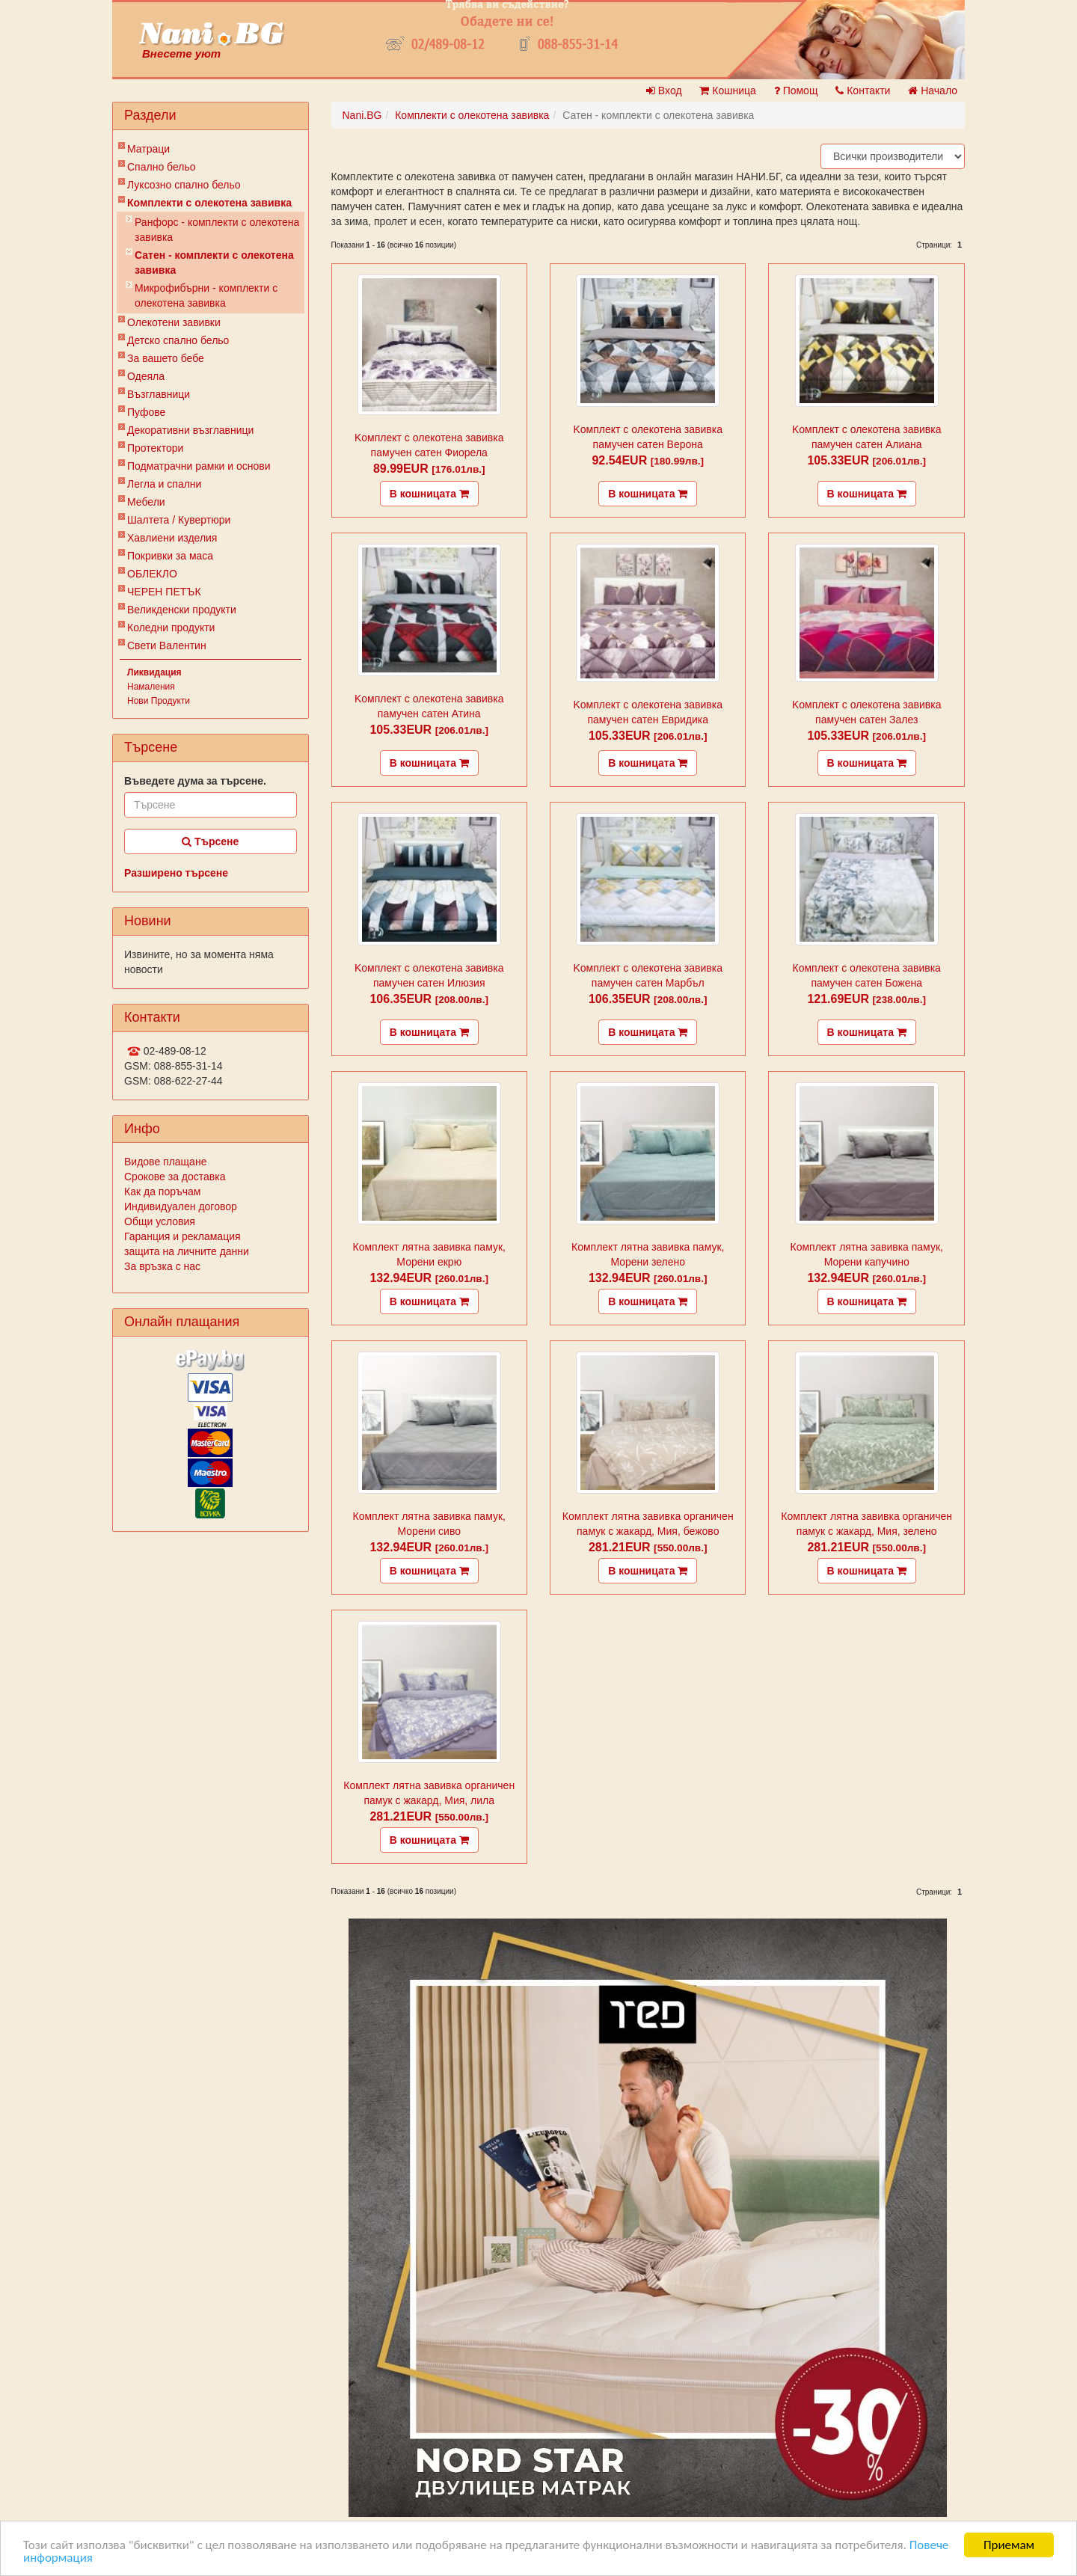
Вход (664, 90)
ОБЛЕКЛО (152, 574)
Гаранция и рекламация (182, 1236)
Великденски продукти (181, 610)
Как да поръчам (162, 1191)
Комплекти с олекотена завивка (209, 203)
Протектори (155, 448)
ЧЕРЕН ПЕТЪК (164, 592)
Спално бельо (161, 167)
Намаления (151, 686)
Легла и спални (164, 484)
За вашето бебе (165, 358)
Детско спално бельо (178, 340)
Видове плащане (165, 1162)
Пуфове (146, 412)
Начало (932, 90)
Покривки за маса (170, 556)
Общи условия (159, 1221)
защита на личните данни (186, 1251)
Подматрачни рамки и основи (199, 466)
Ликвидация (154, 672)
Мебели (146, 502)
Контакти (862, 90)
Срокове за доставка (174, 1177)
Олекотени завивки (174, 322)
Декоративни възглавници (190, 430)
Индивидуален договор (180, 1206)
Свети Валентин (166, 645)
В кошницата (429, 494)
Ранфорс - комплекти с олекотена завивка (217, 229)
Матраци (148, 149)
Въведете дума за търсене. (195, 781)
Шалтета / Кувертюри (178, 520)
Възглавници (158, 394)
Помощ (796, 90)
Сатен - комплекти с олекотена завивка (214, 262)
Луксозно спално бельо (184, 185)
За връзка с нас (162, 1266)
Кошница (727, 90)
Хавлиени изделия (172, 538)
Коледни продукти (171, 628)
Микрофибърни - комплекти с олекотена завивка (206, 295)
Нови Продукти (158, 701)
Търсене (210, 841)
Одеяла (146, 376)
